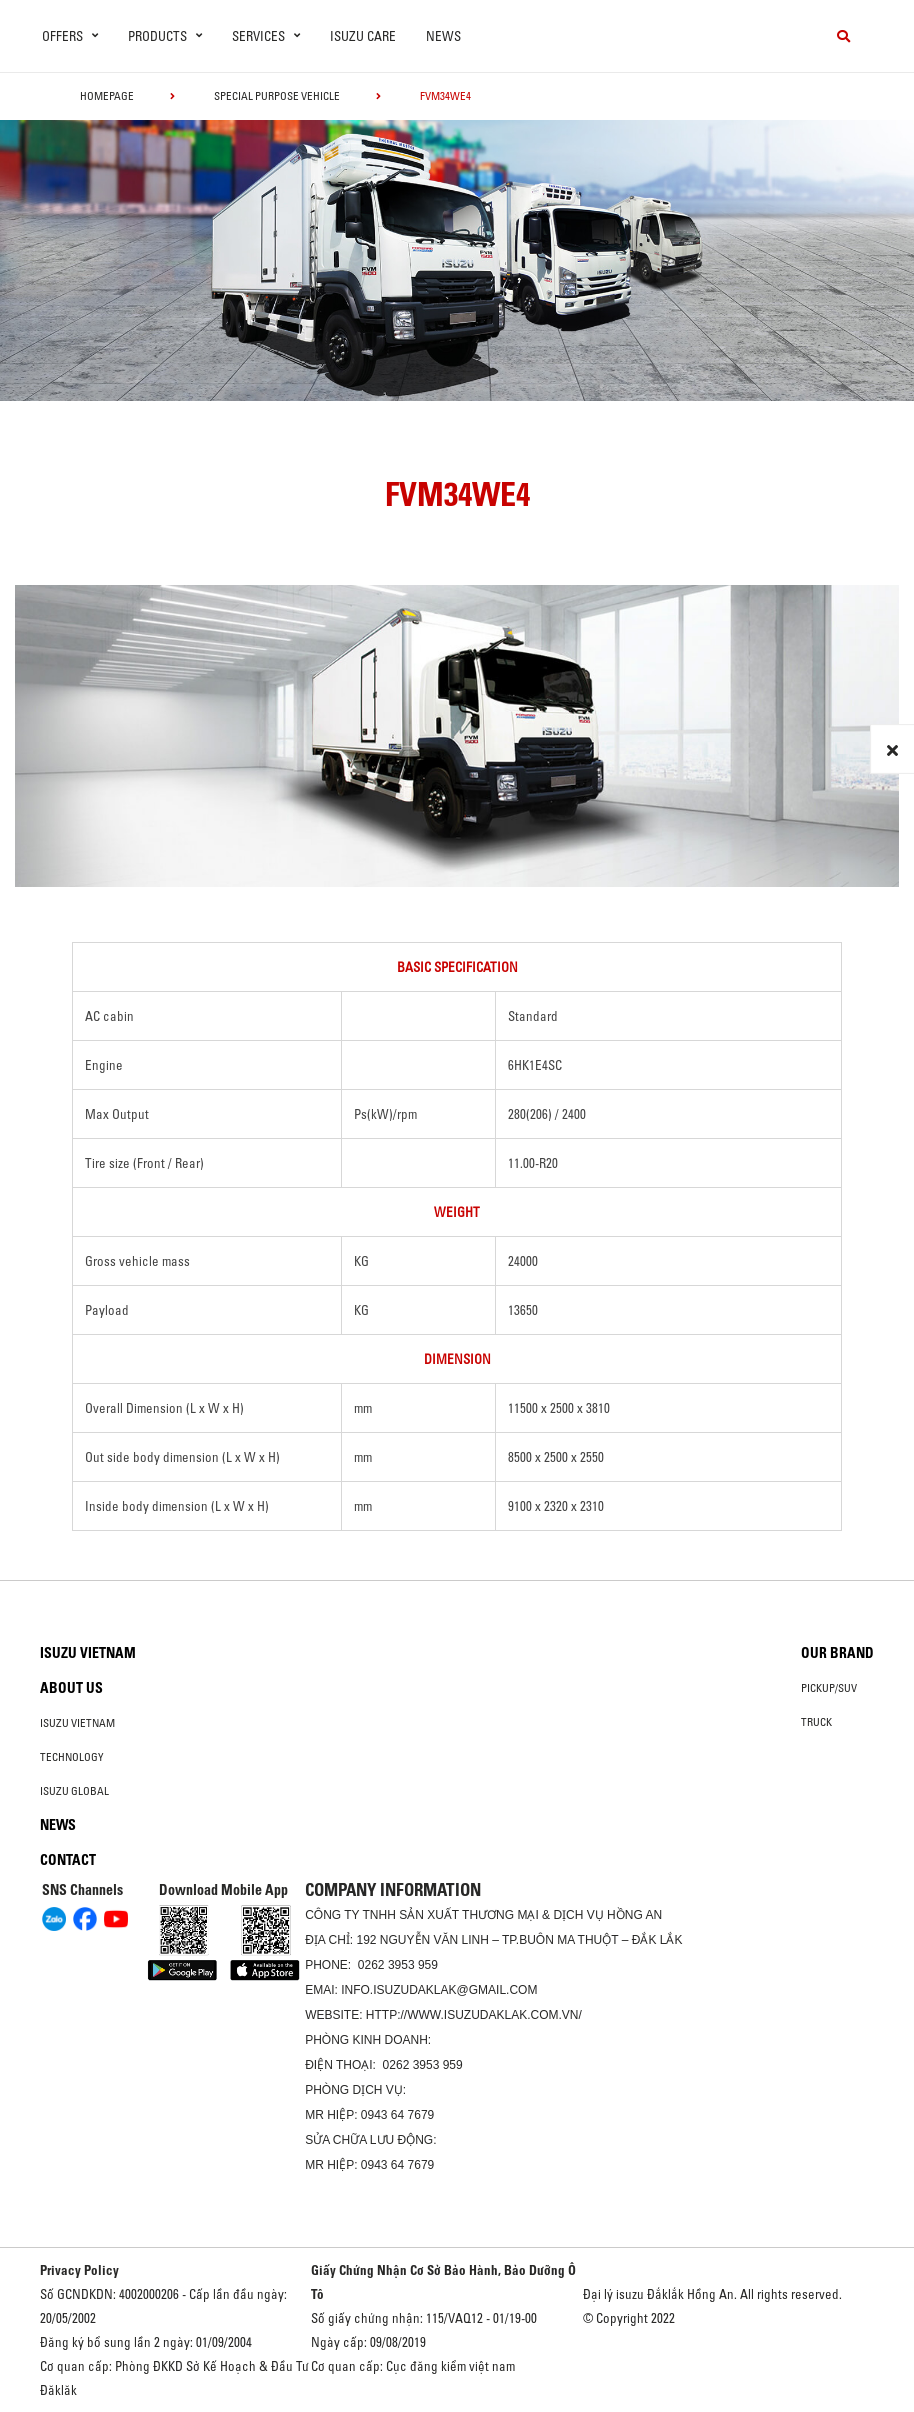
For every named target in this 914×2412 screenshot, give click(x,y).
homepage (107, 96)
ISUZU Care (363, 36)
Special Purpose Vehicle (277, 96)
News (443, 36)
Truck (816, 1722)
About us (71, 1688)
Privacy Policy (79, 2270)
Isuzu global (74, 1791)
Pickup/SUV (829, 1688)
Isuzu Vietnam (88, 1653)
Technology (72, 1757)
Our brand (837, 1653)
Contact (68, 1860)
